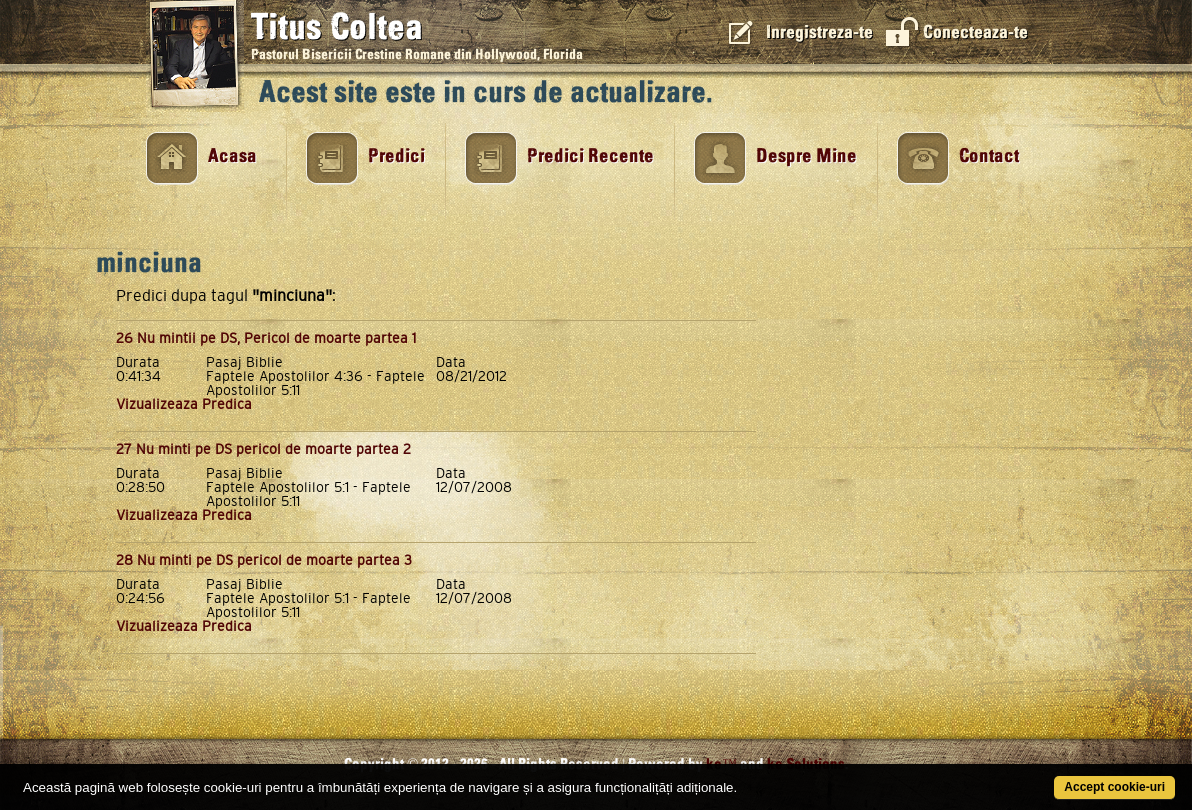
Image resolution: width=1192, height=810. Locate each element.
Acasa (232, 156)
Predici (396, 156)
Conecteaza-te (975, 32)
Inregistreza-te (819, 32)
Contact (989, 156)
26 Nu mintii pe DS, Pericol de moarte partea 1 (266, 338)
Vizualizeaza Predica (184, 404)
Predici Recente (590, 156)
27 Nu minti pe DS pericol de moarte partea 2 (263, 449)
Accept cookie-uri (1114, 787)
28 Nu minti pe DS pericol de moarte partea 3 (264, 560)
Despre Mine (806, 156)
